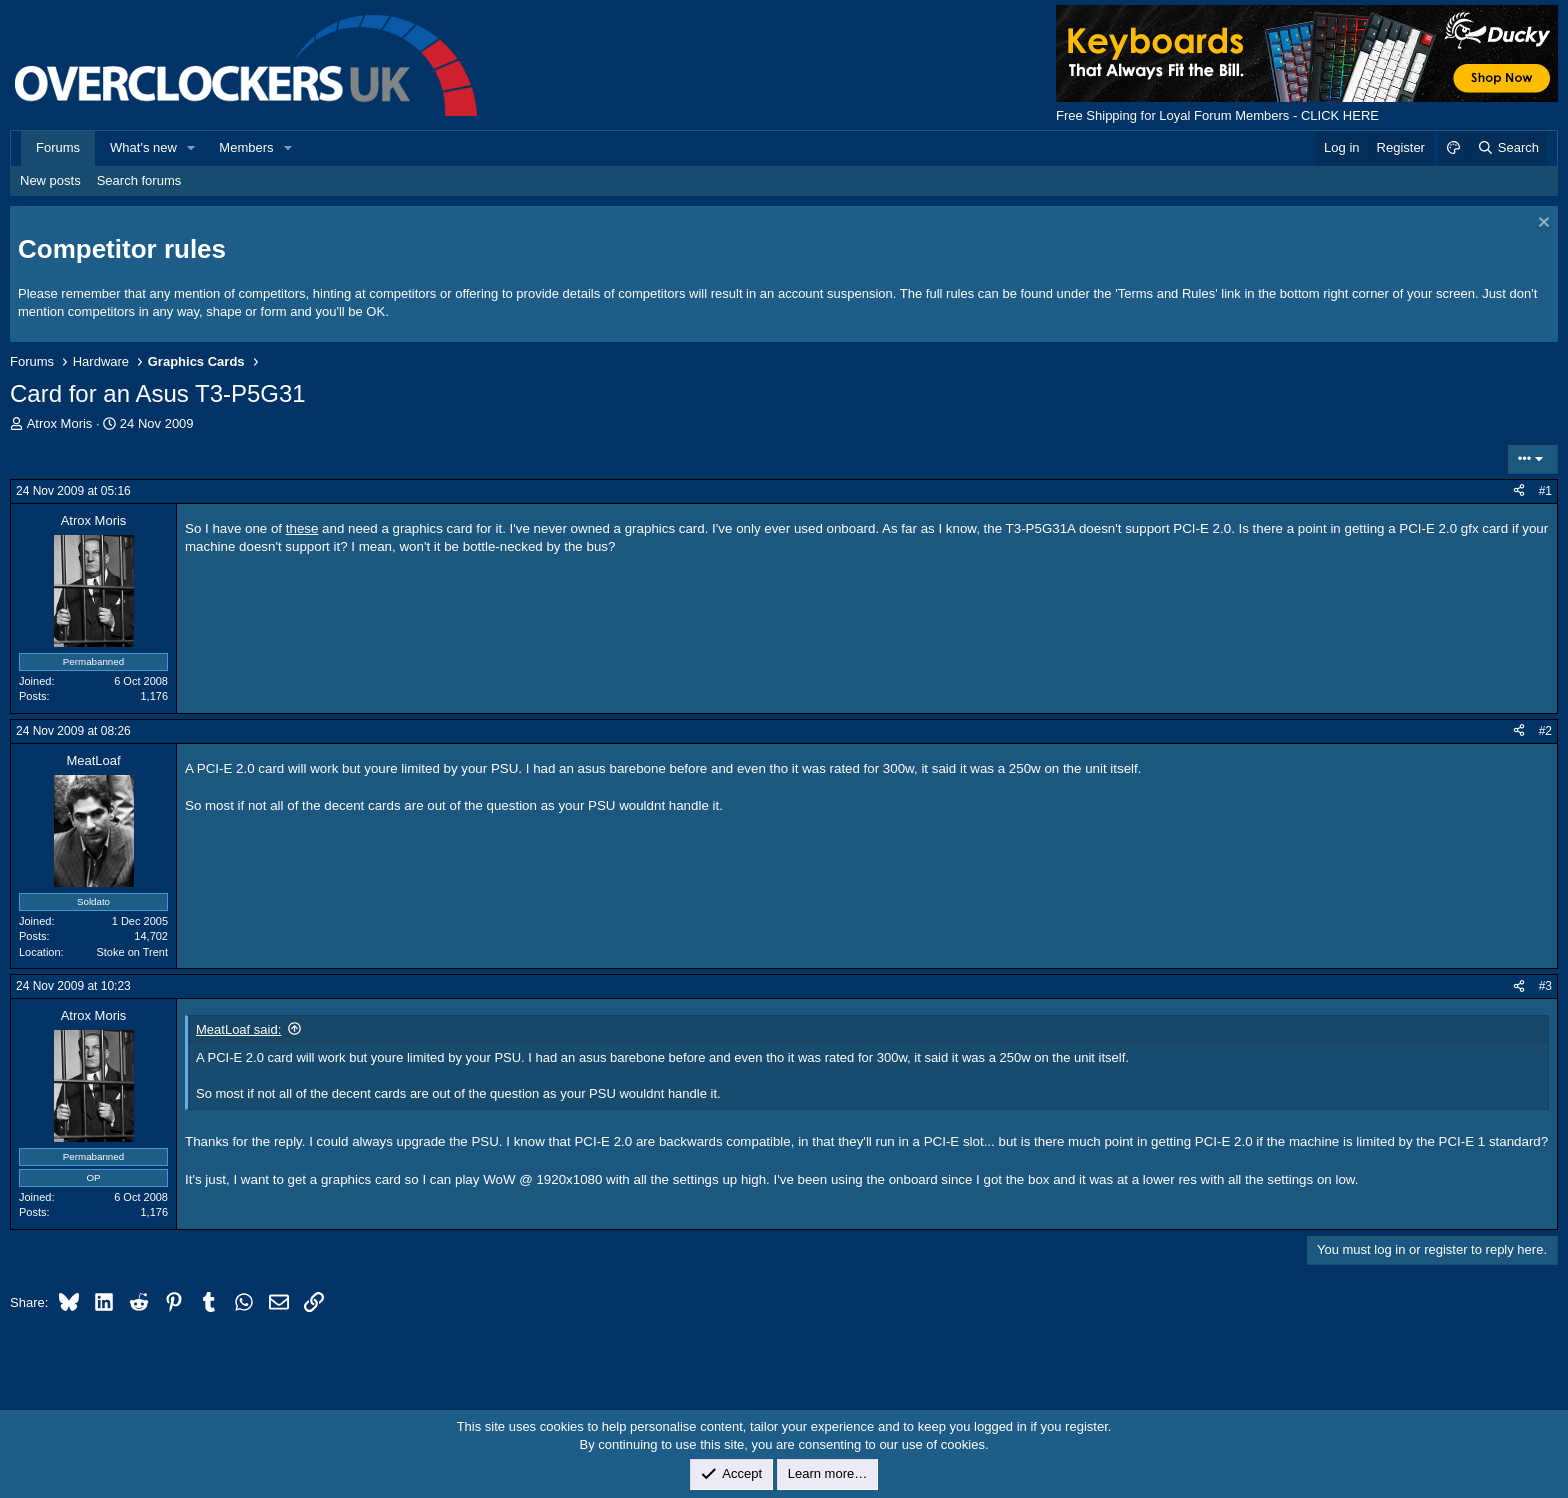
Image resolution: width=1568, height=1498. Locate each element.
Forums (58, 147)
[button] (192, 148)
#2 (1545, 731)
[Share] (1519, 491)
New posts (50, 180)
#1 (1545, 491)
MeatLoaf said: (238, 1029)
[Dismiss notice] (1541, 224)
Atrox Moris (60, 423)
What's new (143, 147)
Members (246, 147)
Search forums (139, 180)
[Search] (1507, 148)
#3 (1545, 986)
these (302, 528)
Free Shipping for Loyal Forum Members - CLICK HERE (1217, 115)
